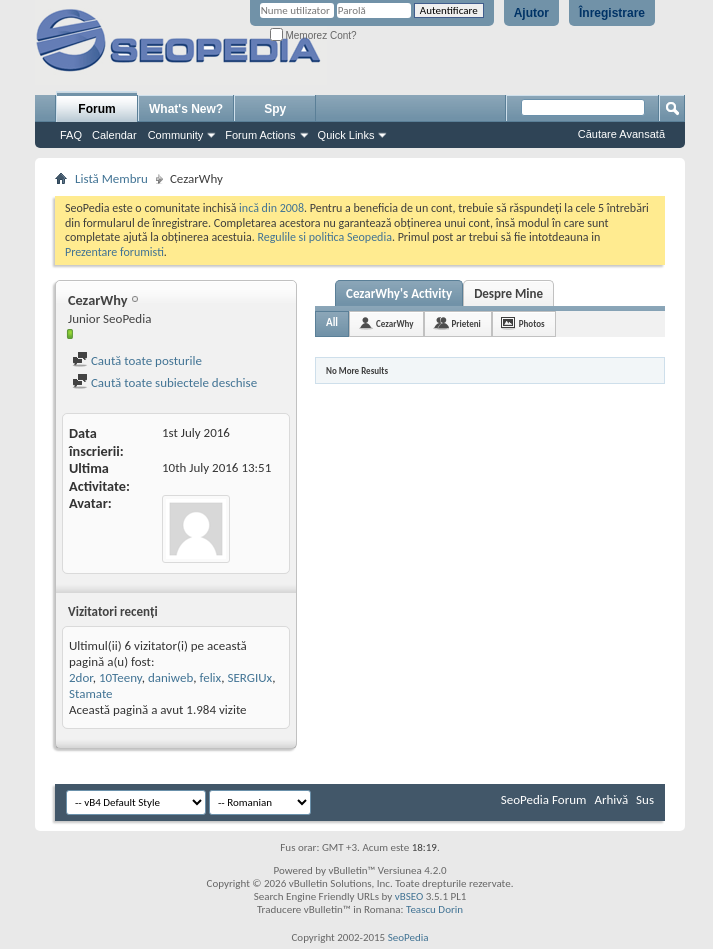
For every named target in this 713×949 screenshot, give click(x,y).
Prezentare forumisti (114, 252)
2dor (81, 677)
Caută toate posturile (137, 360)
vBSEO (409, 896)
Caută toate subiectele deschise (164, 382)
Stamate (91, 693)
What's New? (186, 109)
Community (176, 135)
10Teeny (120, 677)
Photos (532, 323)
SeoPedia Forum (544, 799)
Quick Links (346, 135)
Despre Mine (508, 293)
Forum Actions (260, 135)
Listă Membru (111, 178)
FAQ (71, 135)
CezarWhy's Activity (399, 293)
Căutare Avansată (621, 134)
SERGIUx (249, 677)
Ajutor (531, 13)
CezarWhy (394, 323)
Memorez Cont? (313, 35)
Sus (645, 799)
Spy (275, 109)
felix (211, 677)
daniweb (170, 677)
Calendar (114, 135)
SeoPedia (408, 937)
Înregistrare (612, 13)
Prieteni (465, 323)
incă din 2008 (271, 208)
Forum (96, 109)
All (332, 322)
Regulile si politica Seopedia (324, 237)
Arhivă (611, 799)
